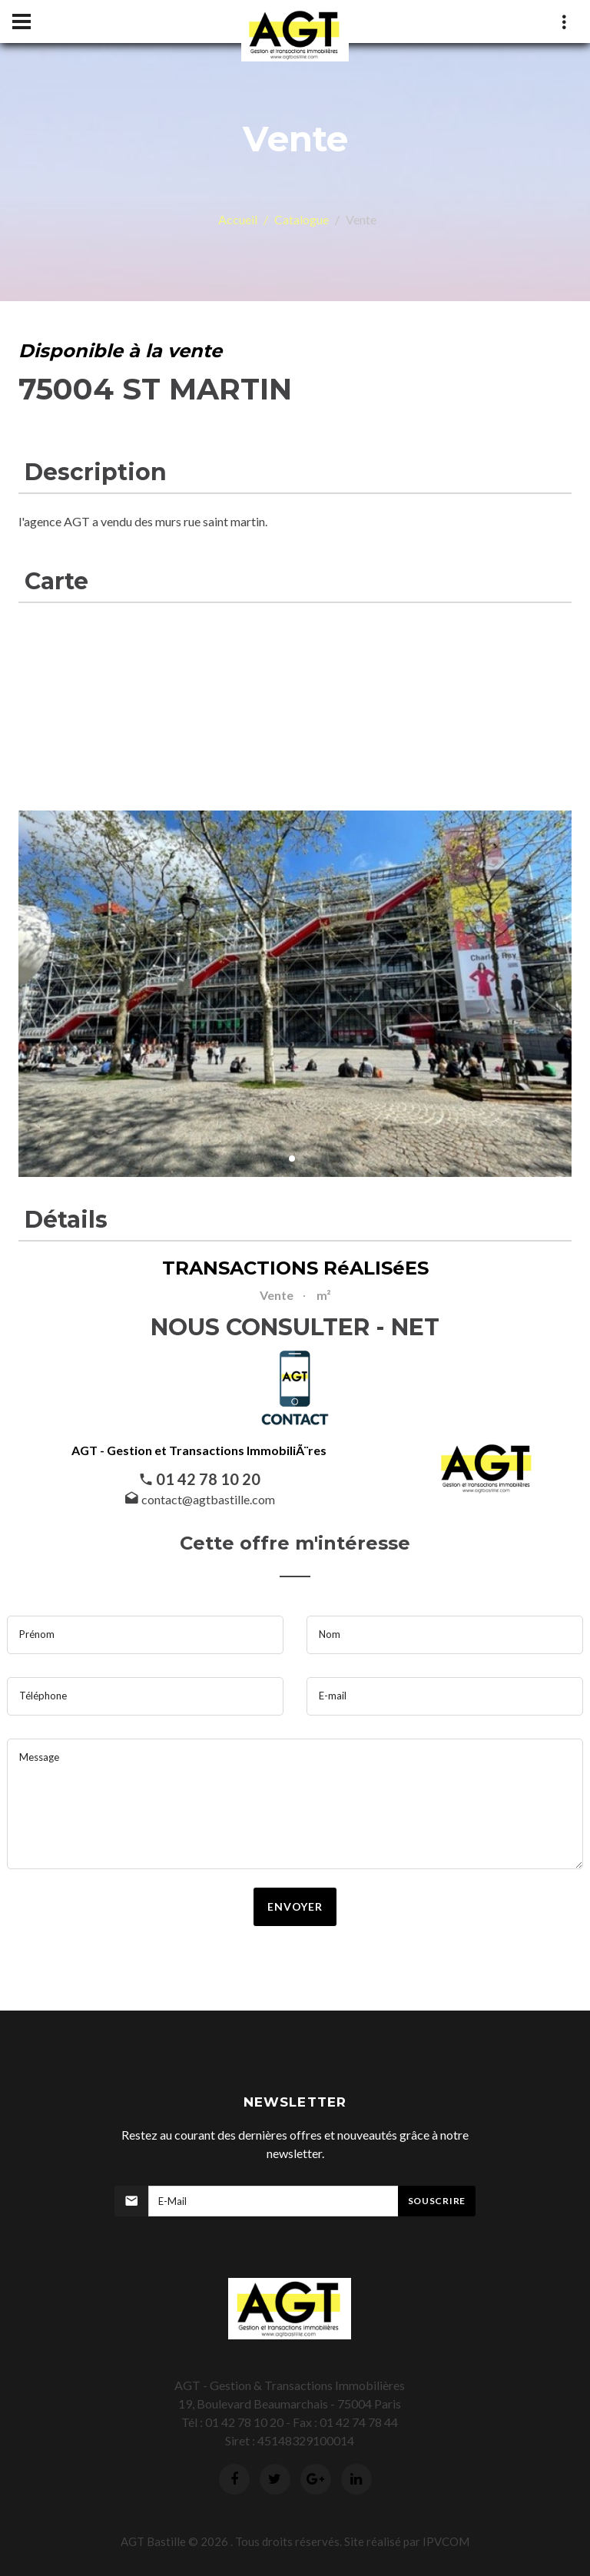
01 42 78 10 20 (208, 1479)
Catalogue (301, 219)
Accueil (237, 219)
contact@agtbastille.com (208, 1499)
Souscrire (437, 2200)
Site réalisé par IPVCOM (406, 2541)
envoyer (295, 1906)
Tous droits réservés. (288, 2541)
